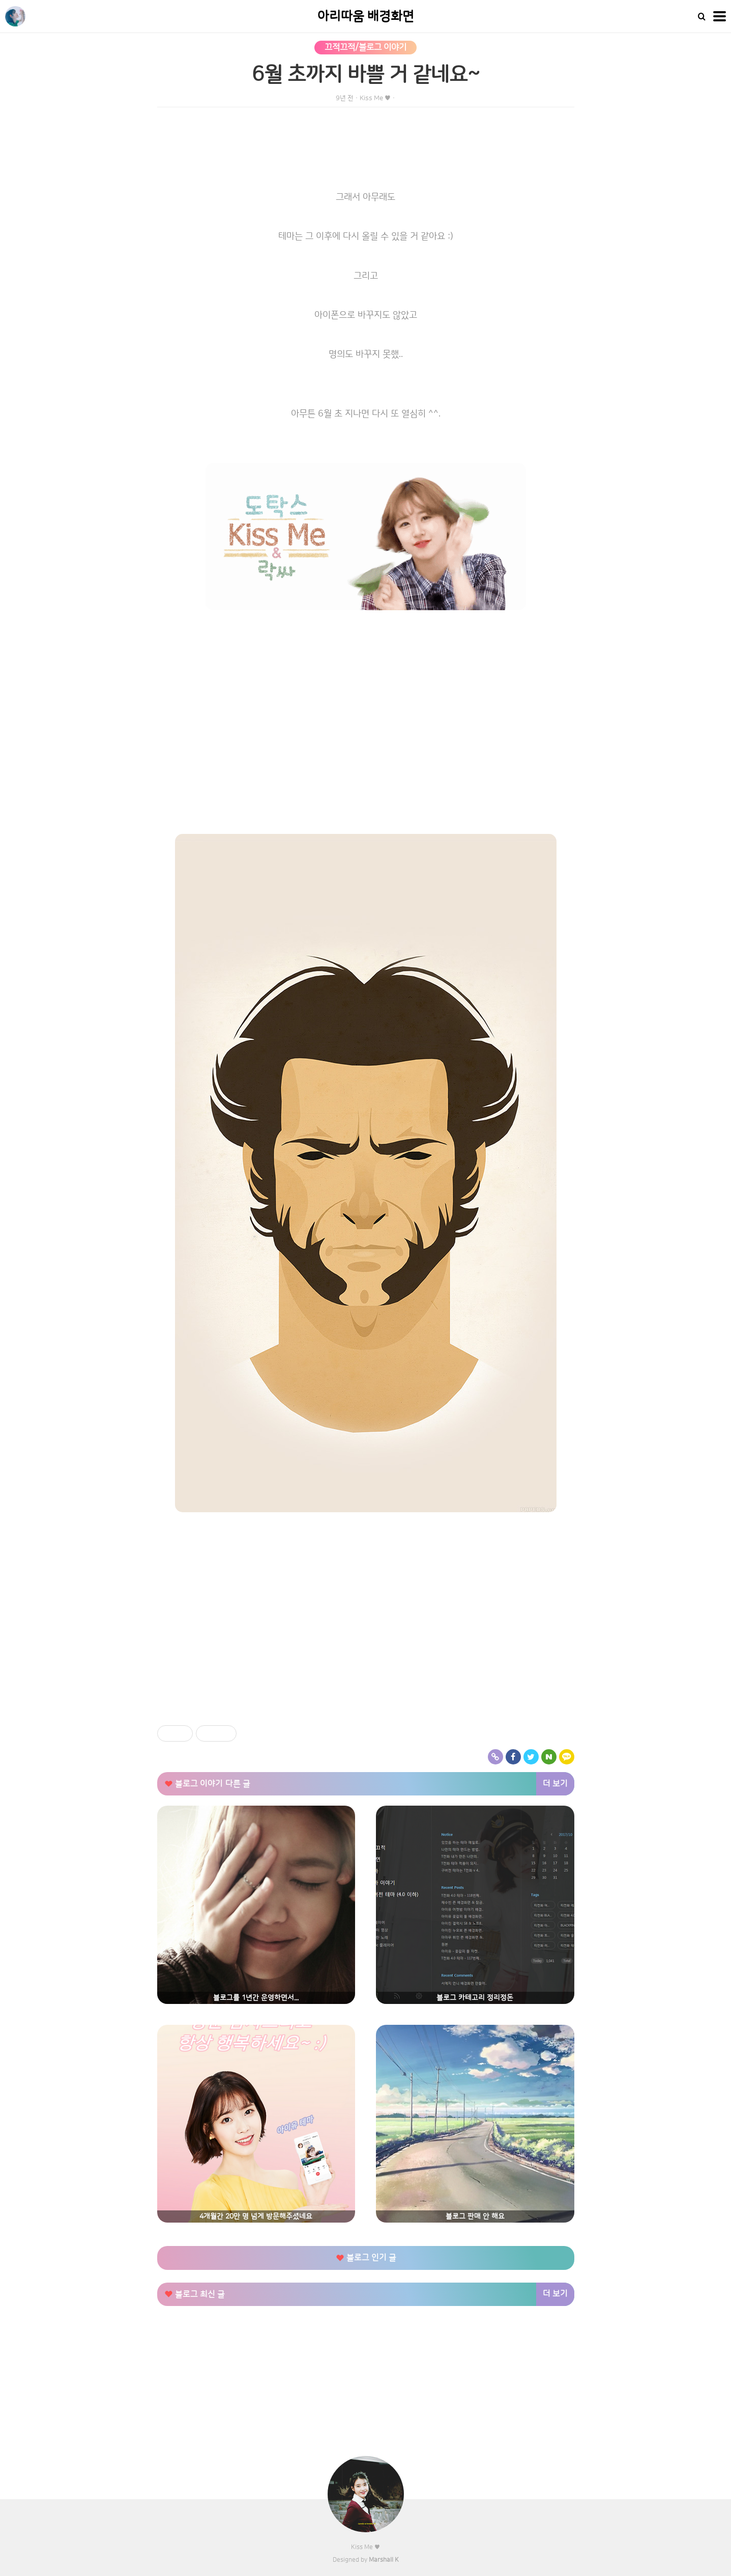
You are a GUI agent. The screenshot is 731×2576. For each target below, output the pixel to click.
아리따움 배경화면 (365, 16)
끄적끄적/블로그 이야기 (365, 47)
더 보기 (555, 1783)
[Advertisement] (365, 1650)
